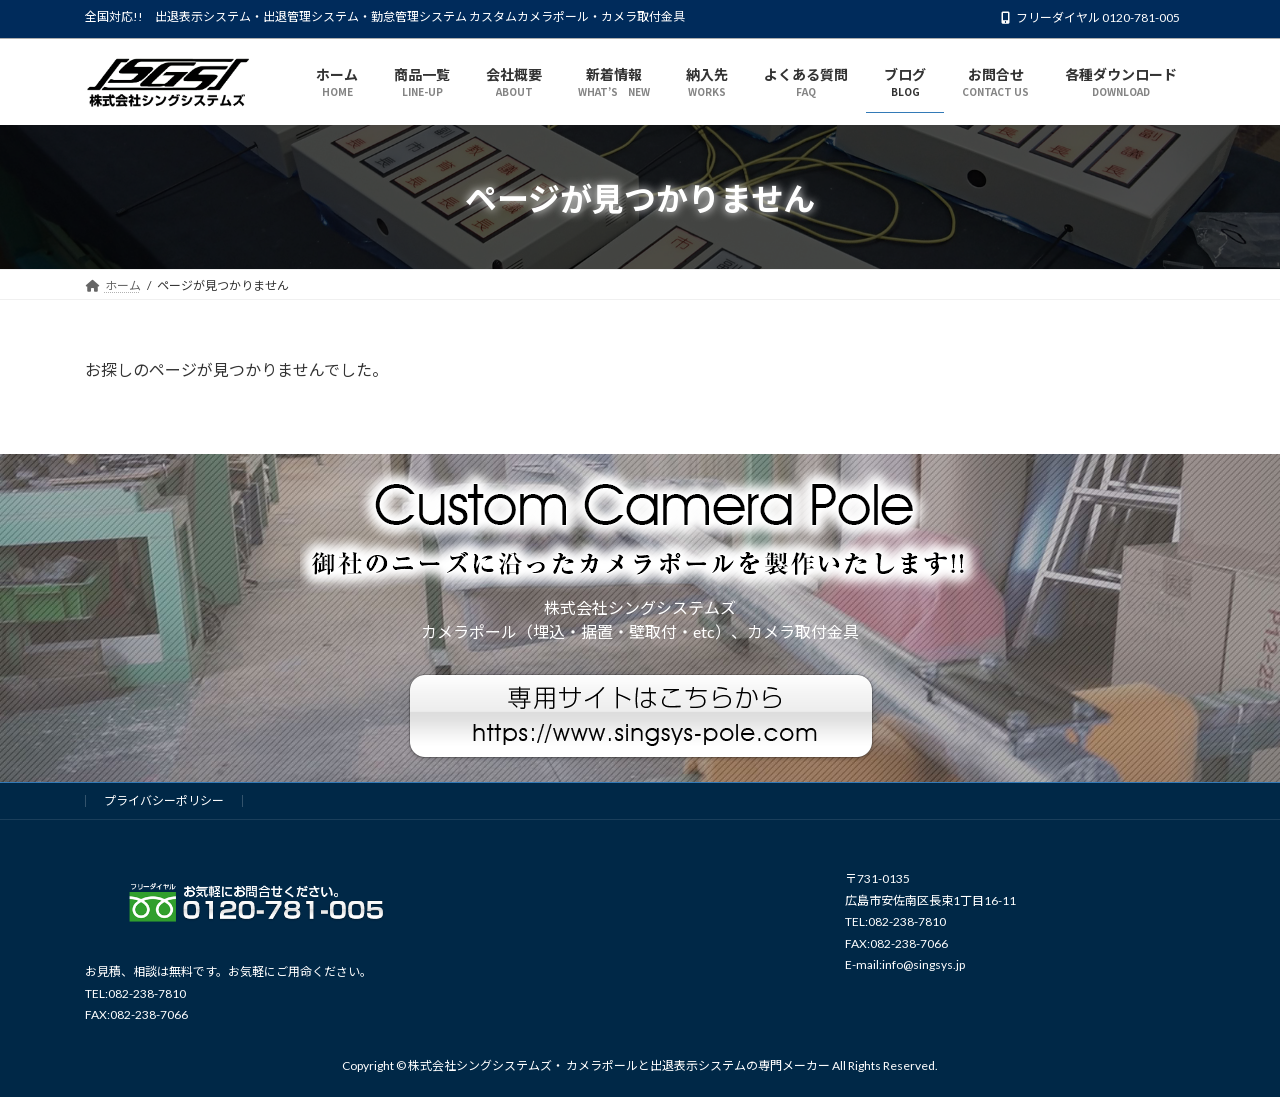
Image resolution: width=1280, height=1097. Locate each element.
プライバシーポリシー (164, 800)
